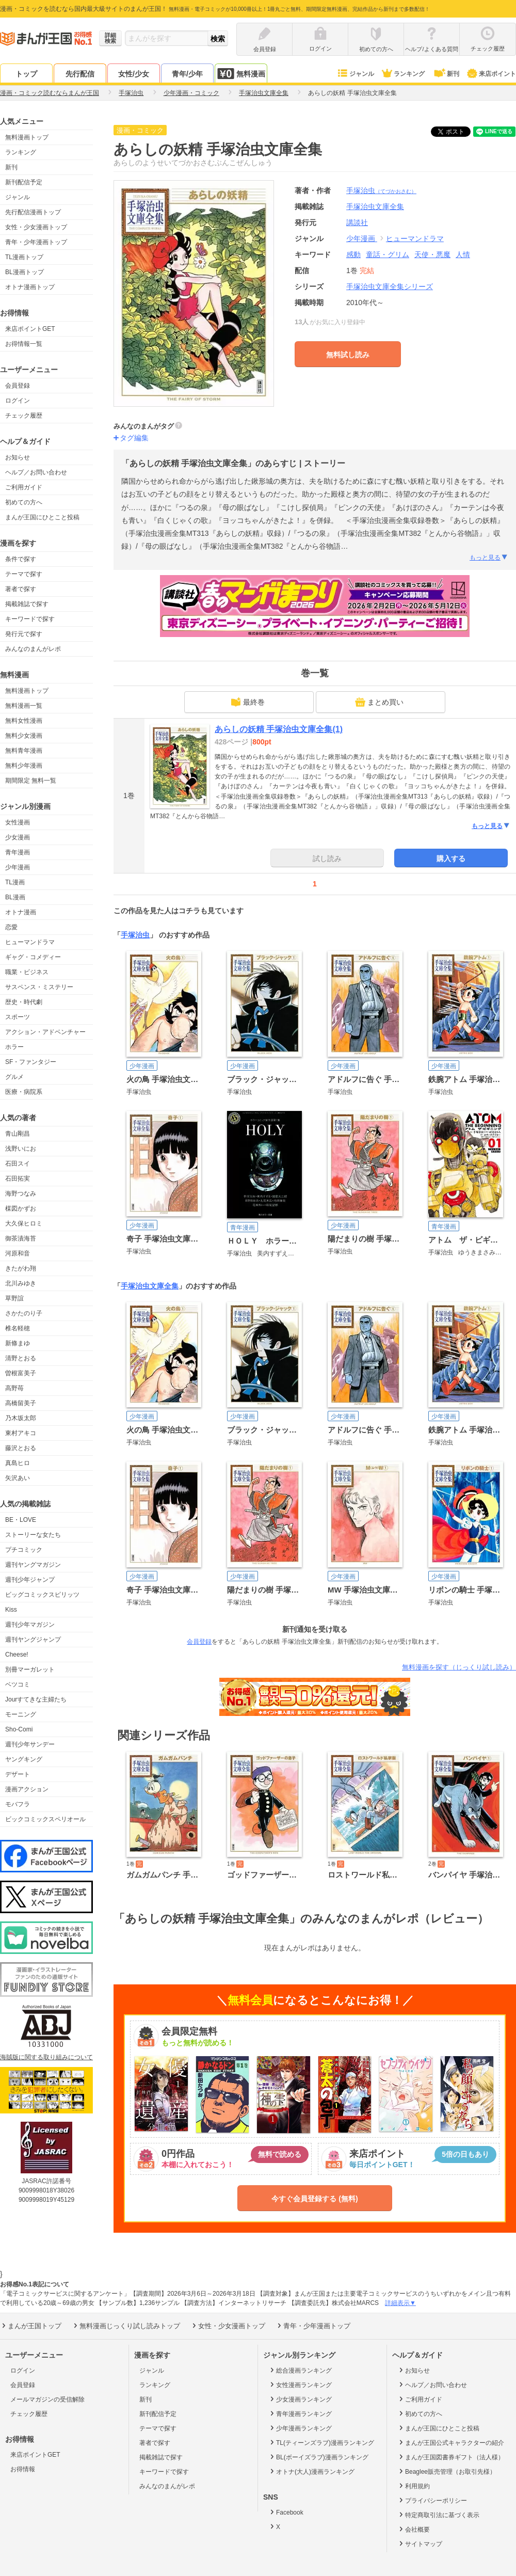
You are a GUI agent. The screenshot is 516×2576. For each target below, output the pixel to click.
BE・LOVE (20, 1519)
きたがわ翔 (20, 1268)
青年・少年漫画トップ (36, 242)
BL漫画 (15, 897)
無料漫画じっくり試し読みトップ (126, 2325)
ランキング (403, 73)
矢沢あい (17, 1478)
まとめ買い (379, 702)
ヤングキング (23, 1759)
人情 (463, 254)
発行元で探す (23, 634)
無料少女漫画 (23, 735)
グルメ (14, 1076)
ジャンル (355, 73)
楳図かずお (20, 1208)
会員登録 (17, 385)
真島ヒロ (17, 1463)
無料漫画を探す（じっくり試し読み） (459, 1667)
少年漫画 (17, 867)
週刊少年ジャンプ (30, 1579)
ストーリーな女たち (33, 1534)
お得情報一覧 (23, 343)
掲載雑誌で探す (27, 604)
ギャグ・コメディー (33, 957)
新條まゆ (17, 1343)
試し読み (327, 858)
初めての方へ (23, 502)
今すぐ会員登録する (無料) (314, 2199)
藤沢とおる (20, 1448)
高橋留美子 (20, 1403)
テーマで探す (23, 574)
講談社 (357, 222)
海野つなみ (20, 1193)
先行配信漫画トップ (33, 212)
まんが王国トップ (30, 2325)
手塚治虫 (381, 190)
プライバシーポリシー (432, 2500)
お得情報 (22, 2469)
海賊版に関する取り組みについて (46, 2057)
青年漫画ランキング (300, 2413)
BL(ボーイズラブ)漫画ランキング (318, 2457)
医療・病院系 (23, 1091)
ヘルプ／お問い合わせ (36, 472)
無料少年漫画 (23, 765)
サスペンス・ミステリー (39, 987)
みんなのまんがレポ (33, 649)
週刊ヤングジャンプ (33, 1639)
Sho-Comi (19, 1729)
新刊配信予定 (23, 182)
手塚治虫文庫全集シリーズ (389, 286)
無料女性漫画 (23, 720)
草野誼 (14, 1298)
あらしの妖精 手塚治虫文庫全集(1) (279, 729)
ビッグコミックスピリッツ (42, 1594)
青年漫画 (17, 852)
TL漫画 (15, 882)
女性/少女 (133, 74)
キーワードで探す (30, 619)
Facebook (285, 2512)
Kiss (11, 1609)
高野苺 (14, 1388)
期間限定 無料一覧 (30, 780)
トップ (26, 74)
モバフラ (17, 1804)
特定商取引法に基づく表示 (438, 2514)
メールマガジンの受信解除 (47, 2399)
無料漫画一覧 (23, 705)
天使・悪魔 (432, 254)
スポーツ (17, 1017)
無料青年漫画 (23, 750)
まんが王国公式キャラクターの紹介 (450, 2442)
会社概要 (413, 2529)
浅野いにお (20, 1148)
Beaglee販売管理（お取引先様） (446, 2471)
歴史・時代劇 (23, 1002)
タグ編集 (134, 438)
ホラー (14, 1047)
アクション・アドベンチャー (45, 1032)
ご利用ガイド (23, 487)
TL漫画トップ (24, 257)
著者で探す (20, 589)
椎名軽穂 (17, 1328)
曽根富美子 (20, 1373)
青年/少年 (187, 74)
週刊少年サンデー (30, 1744)
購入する (451, 858)
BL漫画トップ (24, 272)
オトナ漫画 (20, 912)
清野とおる (20, 1358)
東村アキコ (20, 1433)
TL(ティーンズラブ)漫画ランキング (321, 2442)
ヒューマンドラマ (30, 942)
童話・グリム (387, 254)
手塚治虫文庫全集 (150, 1286)
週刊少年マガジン (30, 1624)
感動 (353, 254)
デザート (17, 1774)
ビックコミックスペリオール (45, 1819)
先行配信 (80, 74)
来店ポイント (491, 73)
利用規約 (413, 2486)
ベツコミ (17, 1684)
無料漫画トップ (27, 137)
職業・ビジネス (27, 972)
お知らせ (17, 457)
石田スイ (17, 1163)
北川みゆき (20, 1283)
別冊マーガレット (30, 1669)
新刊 (446, 73)
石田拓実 (17, 1178)
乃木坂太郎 (20, 1418)
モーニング (20, 1714)
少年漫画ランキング (300, 2428)
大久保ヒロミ (23, 1223)
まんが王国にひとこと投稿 (42, 517)
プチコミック (23, 1549)
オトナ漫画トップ (30, 287)
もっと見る (489, 557)
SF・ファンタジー (30, 1062)
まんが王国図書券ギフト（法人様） (450, 2457)
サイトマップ (419, 2543)
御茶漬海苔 (20, 1238)
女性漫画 (17, 822)
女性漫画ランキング (300, 2384)
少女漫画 (17, 837)
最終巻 (248, 702)
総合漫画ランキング (300, 2370)
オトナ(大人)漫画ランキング (311, 2471)
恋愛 (11, 927)
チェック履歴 (23, 415)
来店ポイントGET (30, 328)
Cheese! (16, 1654)
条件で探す (20, 559)
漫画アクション (27, 1789)
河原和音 (17, 1253)
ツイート (456, 132)
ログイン (17, 400)
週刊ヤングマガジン (33, 1564)
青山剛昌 (17, 1133)
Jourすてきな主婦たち (36, 1699)
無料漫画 (241, 73)
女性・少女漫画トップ (36, 227)
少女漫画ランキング (300, 2399)
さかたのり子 (23, 1313)
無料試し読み (347, 355)
